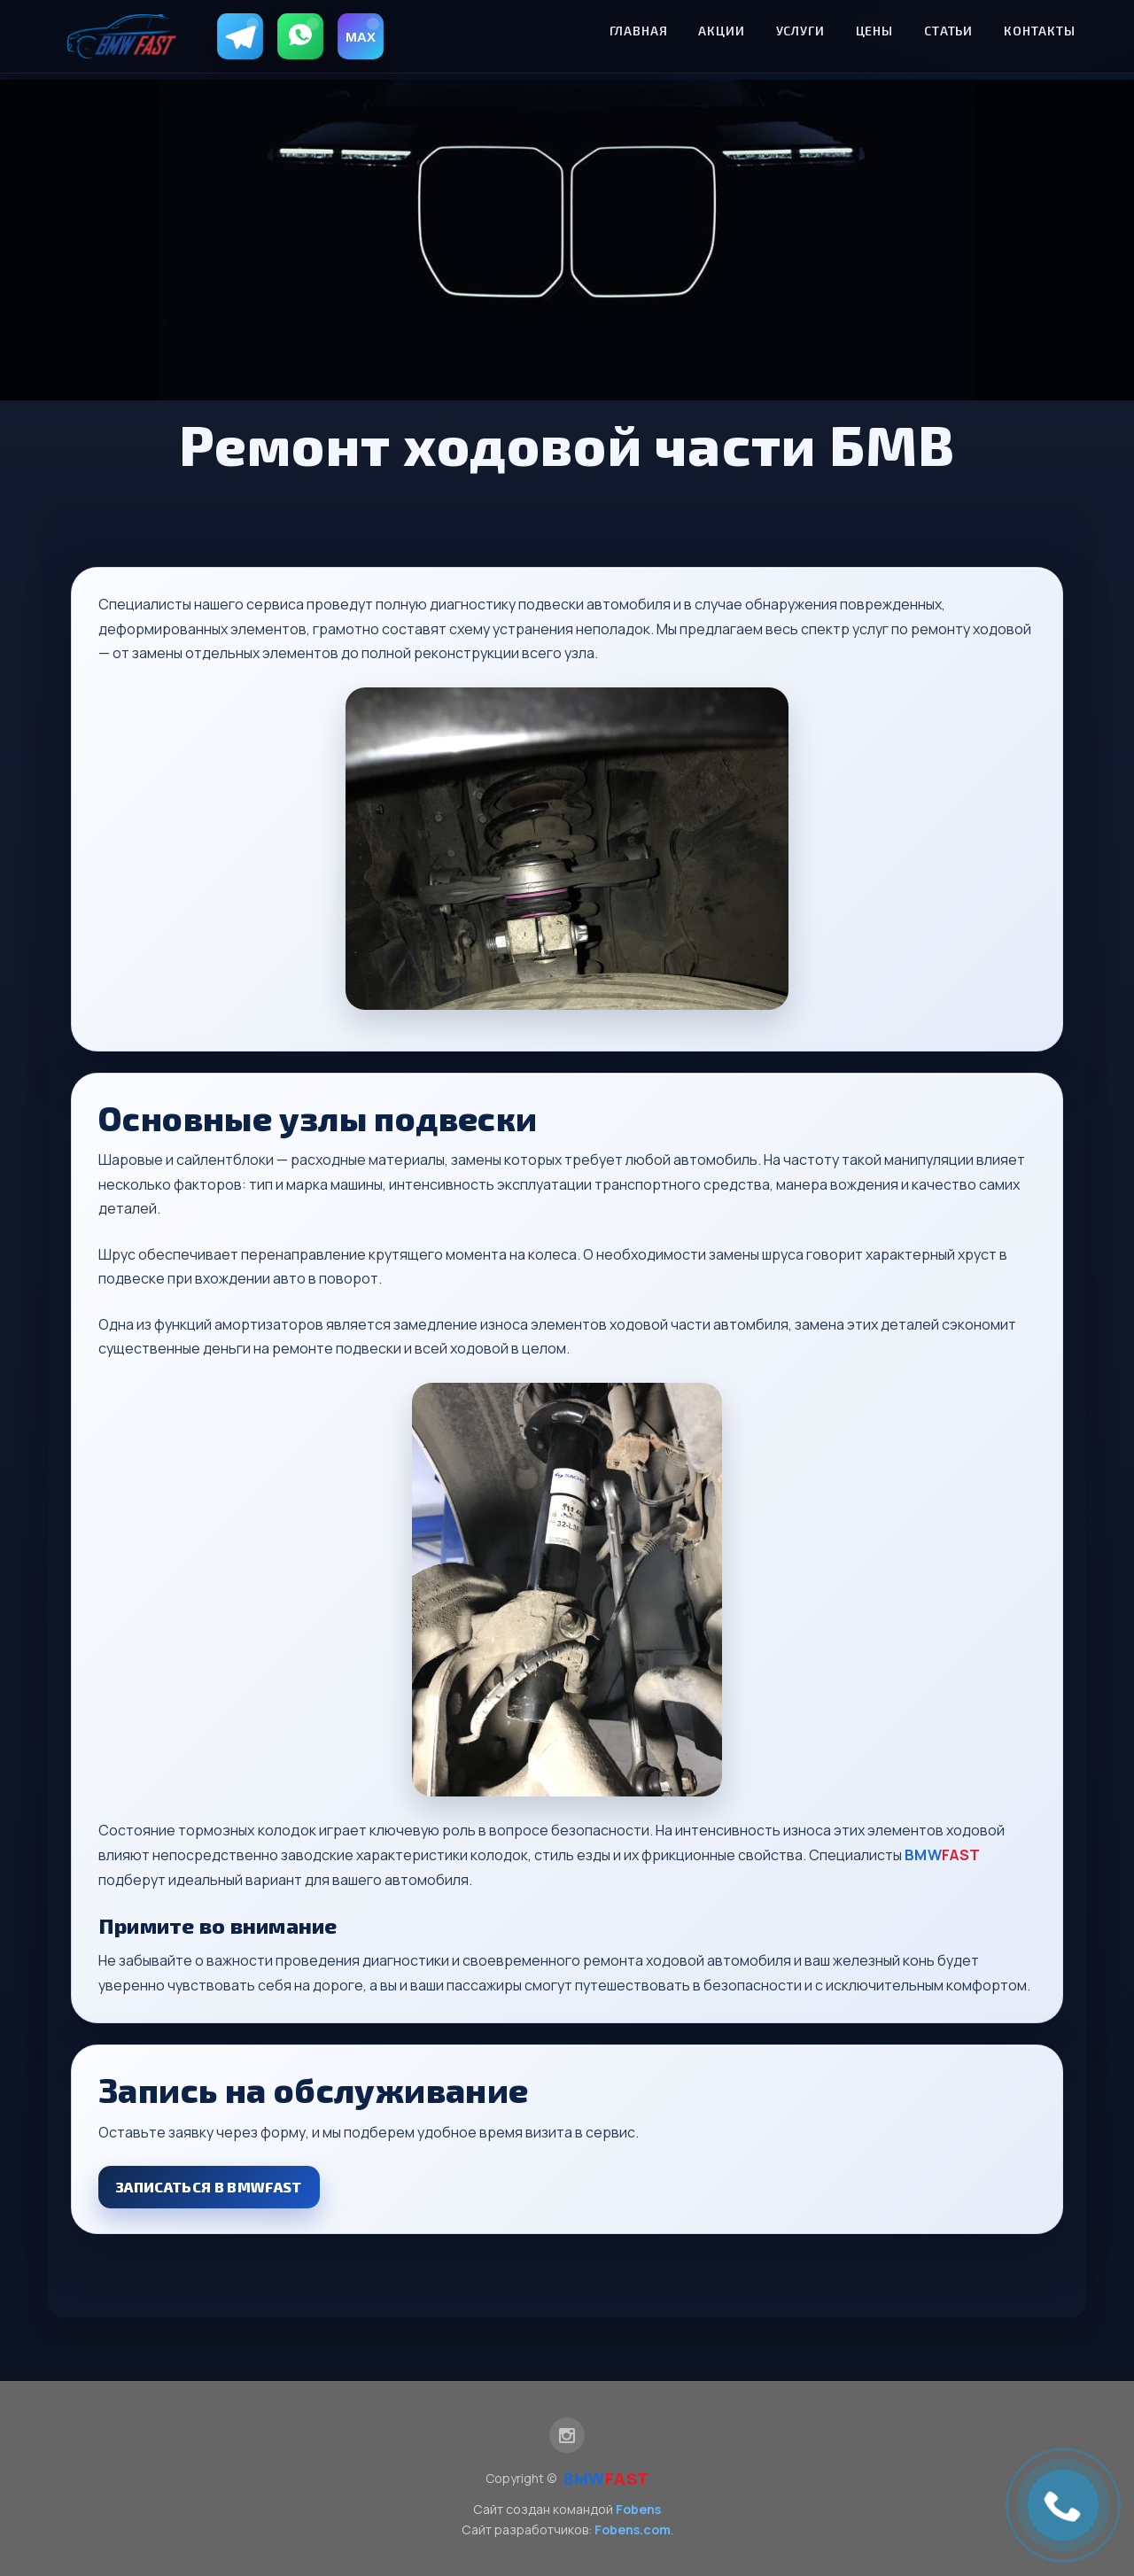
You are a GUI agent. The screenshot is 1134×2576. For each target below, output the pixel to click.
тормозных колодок (247, 1830)
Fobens (638, 2509)
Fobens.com (632, 2529)
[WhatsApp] (300, 36)
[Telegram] (240, 36)
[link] (1063, 2505)
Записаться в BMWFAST (209, 2186)
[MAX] (360, 36)
